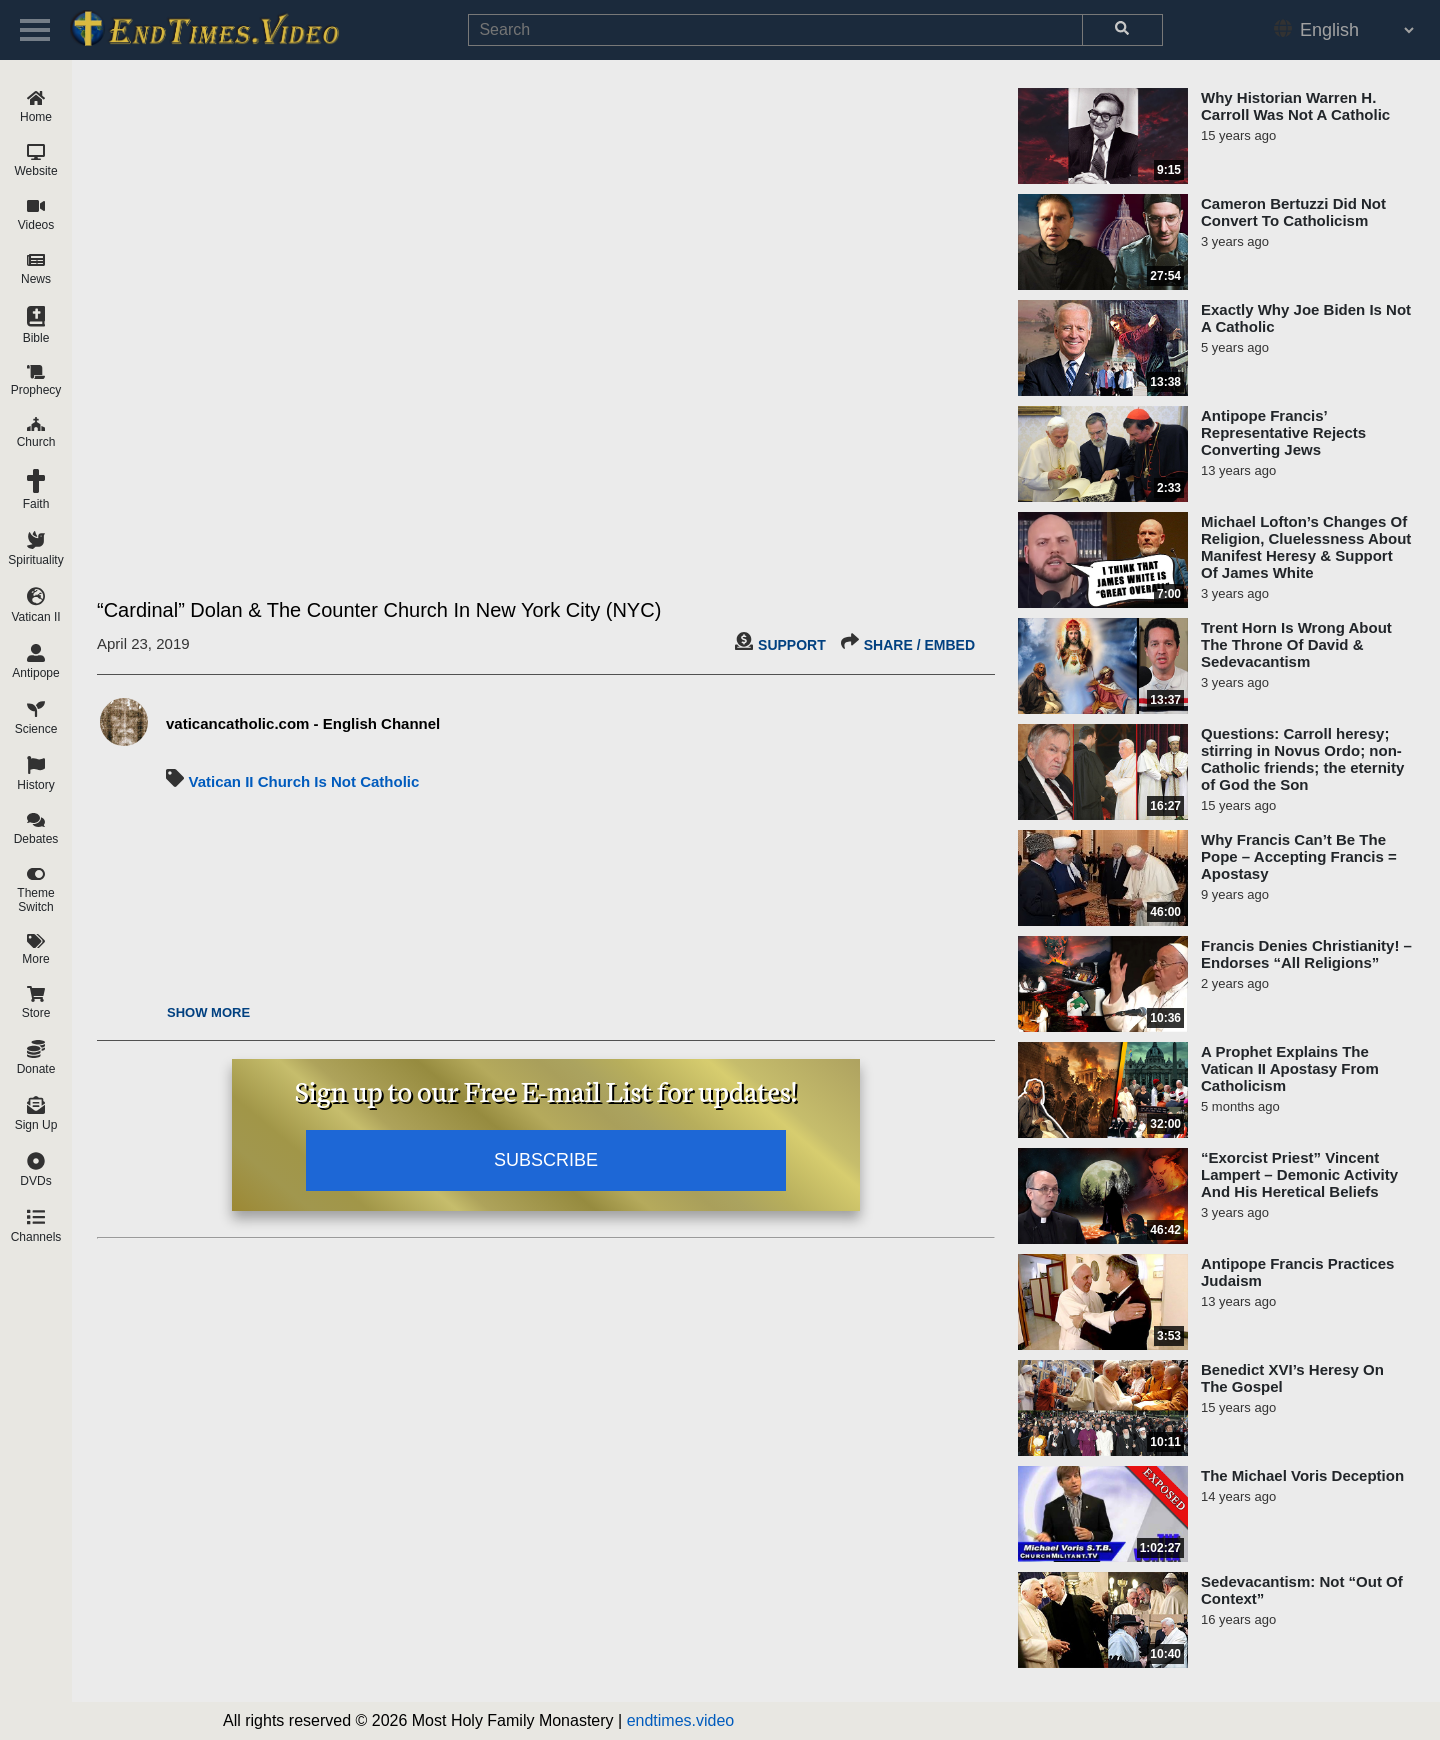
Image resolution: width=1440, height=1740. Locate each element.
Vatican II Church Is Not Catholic (303, 781)
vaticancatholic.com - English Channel (303, 723)
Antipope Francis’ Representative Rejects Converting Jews (1283, 432)
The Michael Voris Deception (1302, 1475)
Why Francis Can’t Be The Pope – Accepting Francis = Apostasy (1299, 856)
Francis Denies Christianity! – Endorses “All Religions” (1306, 954)
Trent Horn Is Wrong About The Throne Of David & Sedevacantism (1296, 644)
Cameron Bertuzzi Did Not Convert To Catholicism (1293, 212)
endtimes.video (681, 1720)
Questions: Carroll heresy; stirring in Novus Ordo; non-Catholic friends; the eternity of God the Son (1302, 759)
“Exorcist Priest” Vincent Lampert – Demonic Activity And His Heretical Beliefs (1299, 1174)
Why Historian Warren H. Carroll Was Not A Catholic (1295, 106)
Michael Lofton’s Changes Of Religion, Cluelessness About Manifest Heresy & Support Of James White (1306, 547)
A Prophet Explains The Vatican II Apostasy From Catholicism (1290, 1068)
